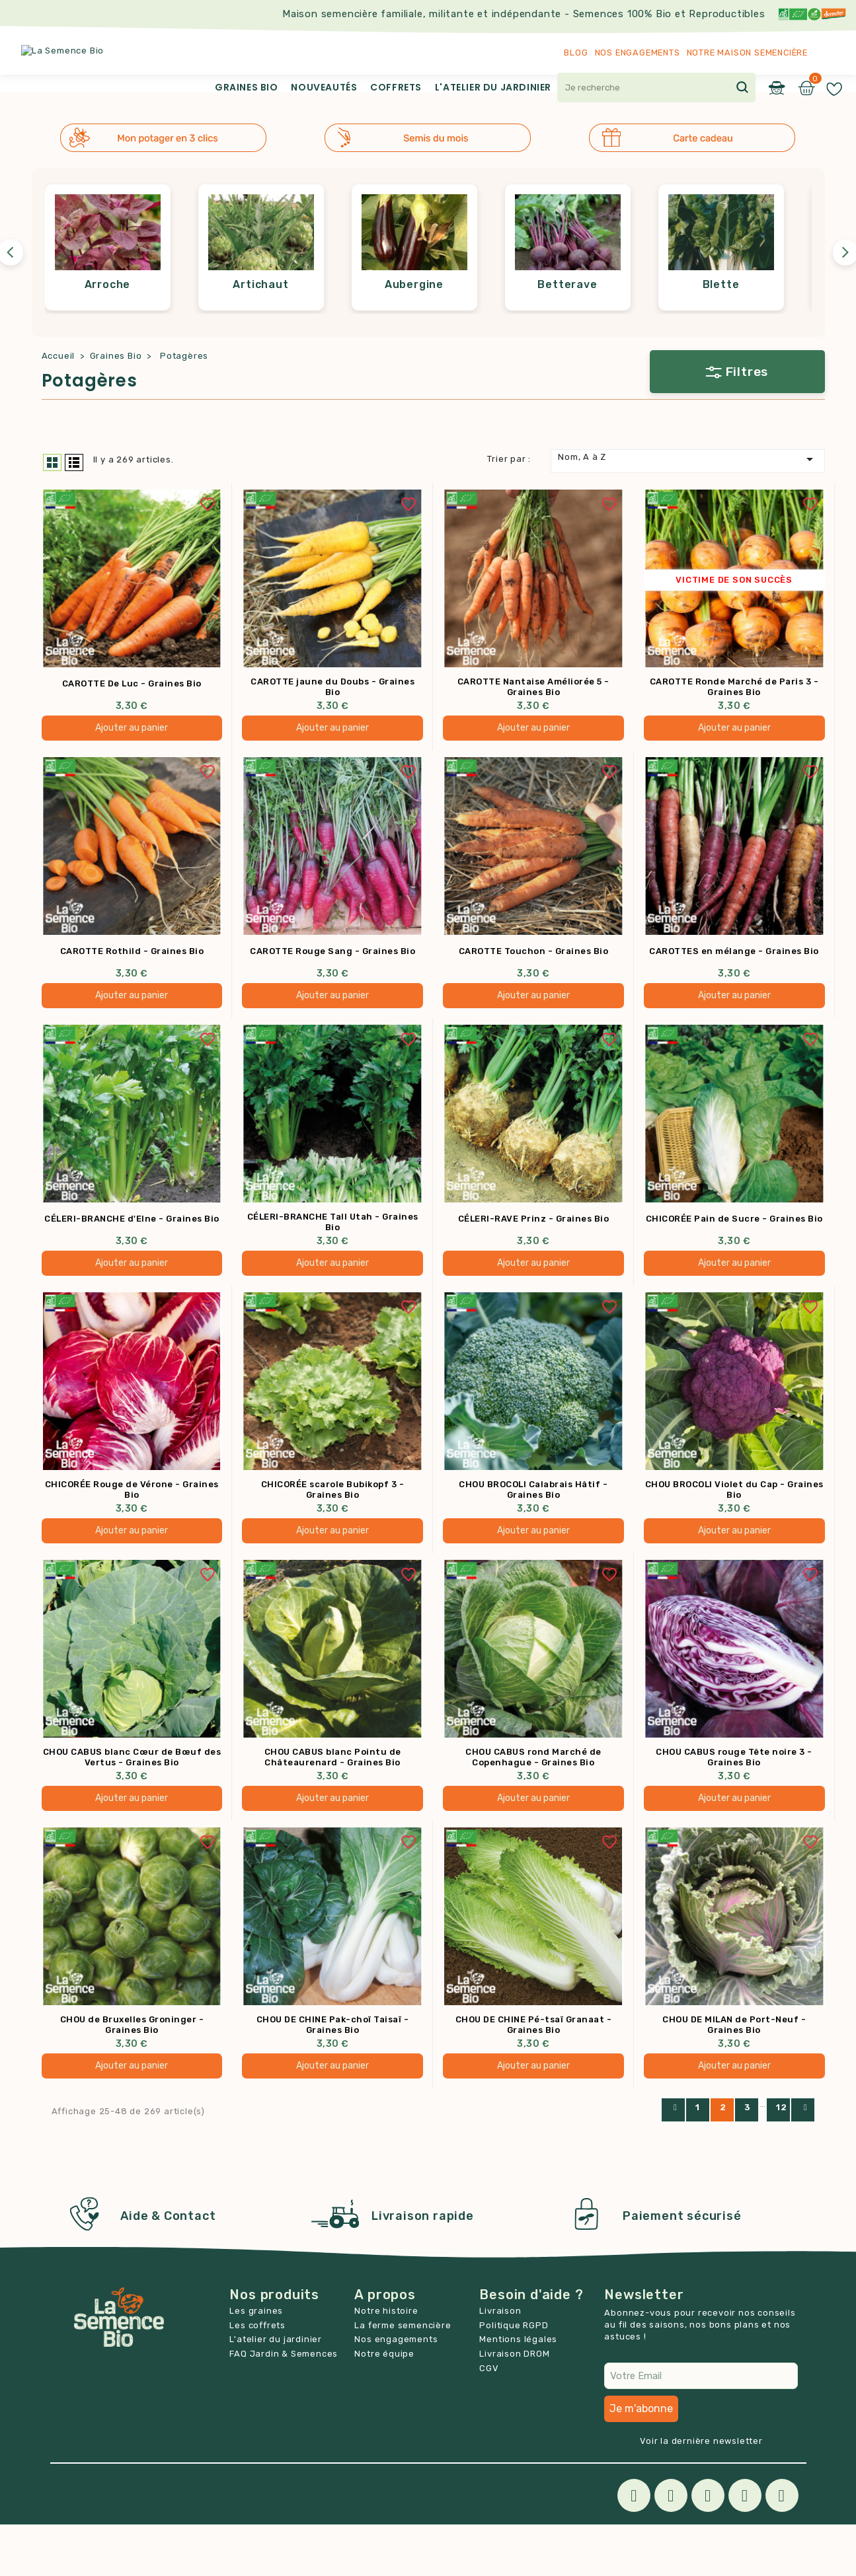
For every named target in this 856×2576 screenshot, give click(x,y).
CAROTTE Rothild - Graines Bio (132, 1001)
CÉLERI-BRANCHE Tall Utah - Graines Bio (332, 1272)
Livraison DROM (514, 2405)
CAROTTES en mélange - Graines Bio (734, 1001)
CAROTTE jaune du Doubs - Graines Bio (332, 736)
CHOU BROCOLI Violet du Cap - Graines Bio (734, 1540)
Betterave (567, 333)
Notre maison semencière (747, 52)
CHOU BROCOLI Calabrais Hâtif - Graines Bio (533, 1540)
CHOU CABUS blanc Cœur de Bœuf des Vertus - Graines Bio (132, 1808)
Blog (576, 52)
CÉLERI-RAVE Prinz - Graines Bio (533, 1269)
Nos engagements (637, 52)
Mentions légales (518, 2391)
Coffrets (396, 87)
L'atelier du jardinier (493, 87)
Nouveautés (324, 87)
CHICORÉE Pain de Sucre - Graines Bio (734, 1269)
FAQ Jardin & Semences (283, 2405)
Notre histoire (386, 2362)
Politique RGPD (513, 2377)
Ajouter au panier (131, 777)
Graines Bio (246, 87)
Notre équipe (384, 2405)
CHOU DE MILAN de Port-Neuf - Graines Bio (734, 2077)
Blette (721, 333)
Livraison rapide (422, 2268)
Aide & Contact (167, 2268)
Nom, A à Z (687, 508)
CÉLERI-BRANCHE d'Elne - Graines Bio (131, 1269)
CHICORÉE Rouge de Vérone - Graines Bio (132, 1540)
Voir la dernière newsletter (701, 2492)
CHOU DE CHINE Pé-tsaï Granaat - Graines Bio (533, 2077)
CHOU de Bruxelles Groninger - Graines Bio (132, 2077)
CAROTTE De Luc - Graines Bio (132, 733)
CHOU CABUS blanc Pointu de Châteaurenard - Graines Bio (332, 1808)
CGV (488, 2420)
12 (781, 2159)
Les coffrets (257, 2377)
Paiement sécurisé (682, 2268)
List (74, 511)
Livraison (500, 2362)
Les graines (256, 2362)
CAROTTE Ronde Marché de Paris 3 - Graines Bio (734, 736)
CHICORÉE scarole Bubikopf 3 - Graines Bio (333, 1540)
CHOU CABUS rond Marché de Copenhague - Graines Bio (533, 1808)
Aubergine (414, 333)
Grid (52, 511)
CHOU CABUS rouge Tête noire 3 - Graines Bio (734, 1808)
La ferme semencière (402, 2377)
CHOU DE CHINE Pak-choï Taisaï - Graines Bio (332, 2077)
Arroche (108, 333)
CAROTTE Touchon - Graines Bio (534, 1001)
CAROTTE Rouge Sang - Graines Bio (332, 1001)
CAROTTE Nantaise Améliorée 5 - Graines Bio (533, 736)
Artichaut (260, 333)
